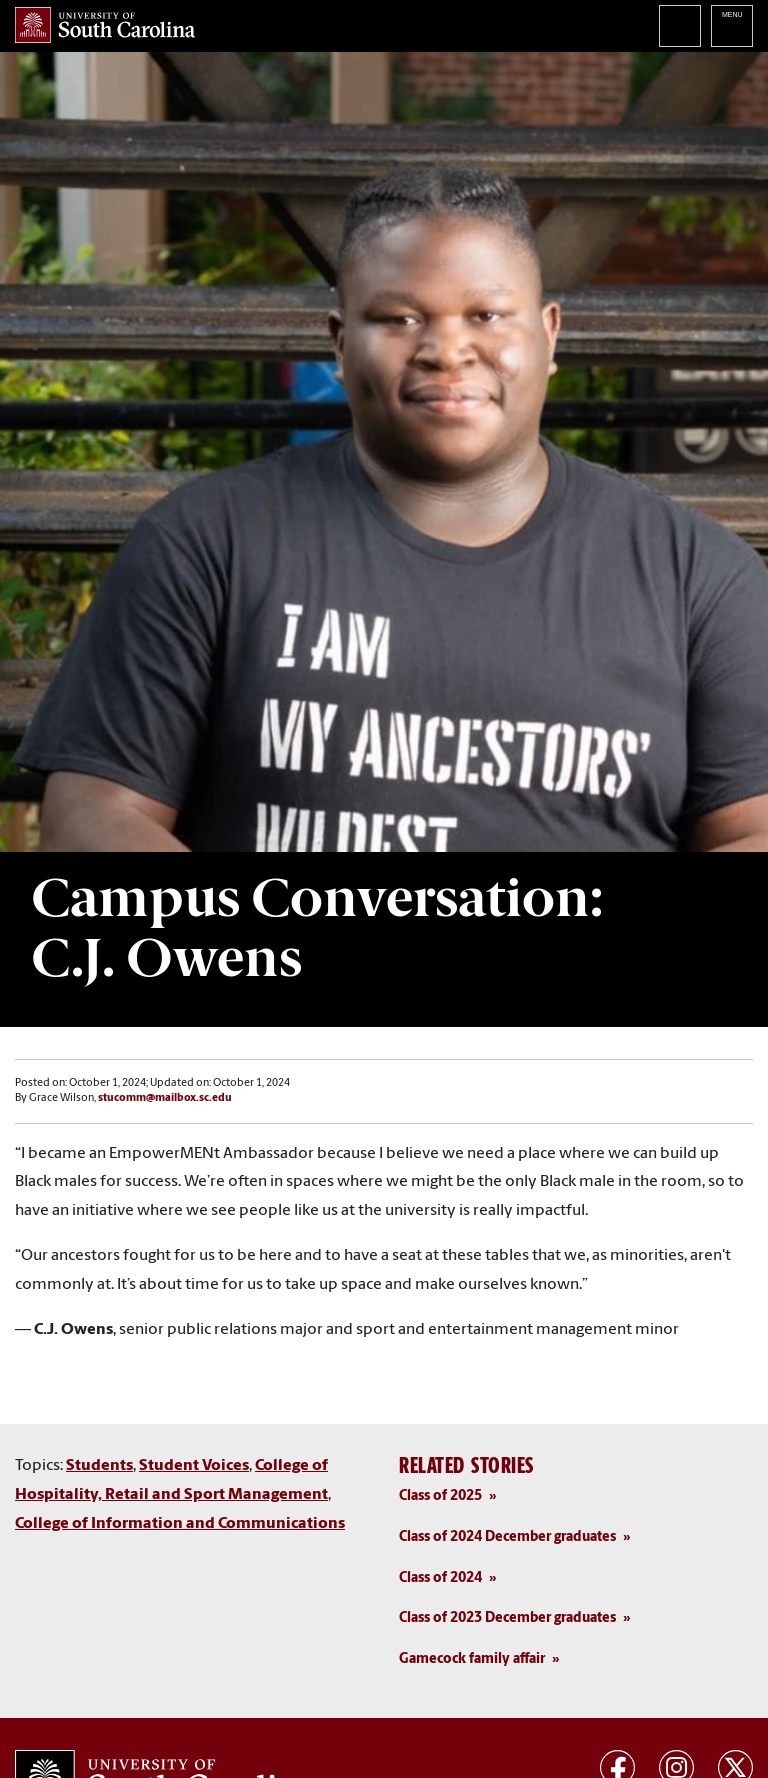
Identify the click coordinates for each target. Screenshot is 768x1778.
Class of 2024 (440, 1578)
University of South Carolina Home (105, 25)
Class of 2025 (440, 1496)
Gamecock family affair (472, 1659)
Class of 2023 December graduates (507, 1618)
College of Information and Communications (180, 1524)
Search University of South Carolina (680, 26)
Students (99, 1466)
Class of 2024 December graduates (507, 1537)
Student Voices (194, 1466)
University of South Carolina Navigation (732, 26)
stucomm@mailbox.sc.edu (165, 1098)
